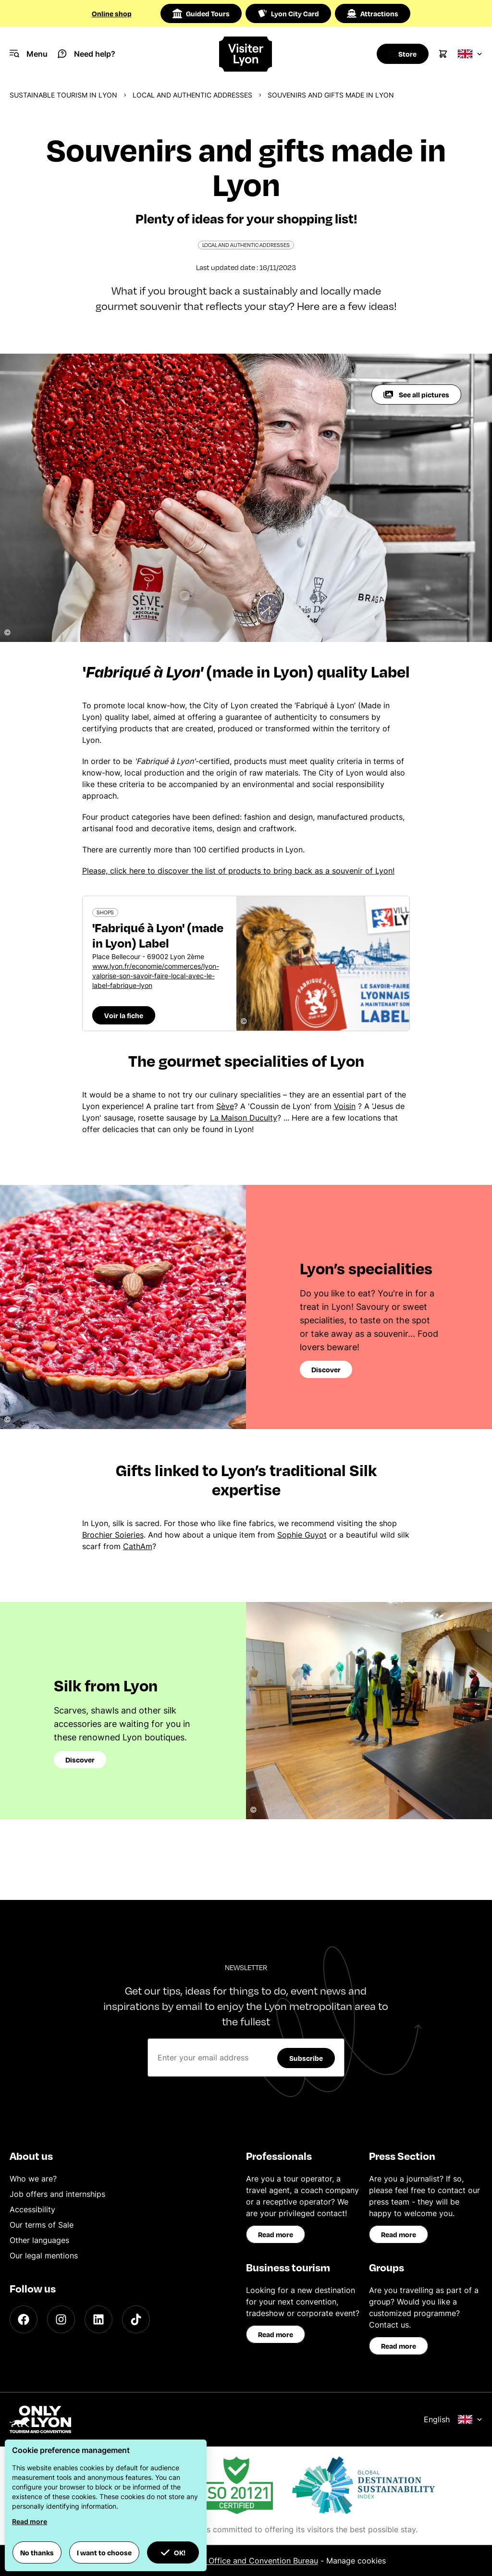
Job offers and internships (57, 2194)
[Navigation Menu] (29, 54)
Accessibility (32, 2209)
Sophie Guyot (302, 1535)
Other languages (39, 2240)
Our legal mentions (44, 2255)
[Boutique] (400, 54)
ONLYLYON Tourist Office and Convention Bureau (228, 2560)
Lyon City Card (288, 13)
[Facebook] (23, 2319)
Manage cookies (356, 2560)
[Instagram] (61, 2319)
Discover (326, 1369)
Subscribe (306, 2058)
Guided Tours (201, 13)
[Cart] (443, 54)
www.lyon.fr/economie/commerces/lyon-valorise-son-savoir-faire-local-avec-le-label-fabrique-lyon (155, 975)
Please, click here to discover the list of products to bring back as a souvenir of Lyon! (238, 870)
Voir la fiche (123, 1015)
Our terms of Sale (42, 2225)
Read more (275, 2234)
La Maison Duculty (243, 1117)
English (453, 2419)
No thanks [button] (37, 2552)
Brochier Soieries (113, 1535)
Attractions (372, 13)
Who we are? (33, 2178)
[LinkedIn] (98, 2319)
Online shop (112, 13)
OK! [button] (172, 2552)
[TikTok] (136, 2319)
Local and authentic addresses (192, 95)
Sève (225, 1106)
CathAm (137, 1546)
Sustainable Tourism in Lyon (63, 95)
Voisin (345, 1106)
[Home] (246, 54)
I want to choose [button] (104, 2552)
